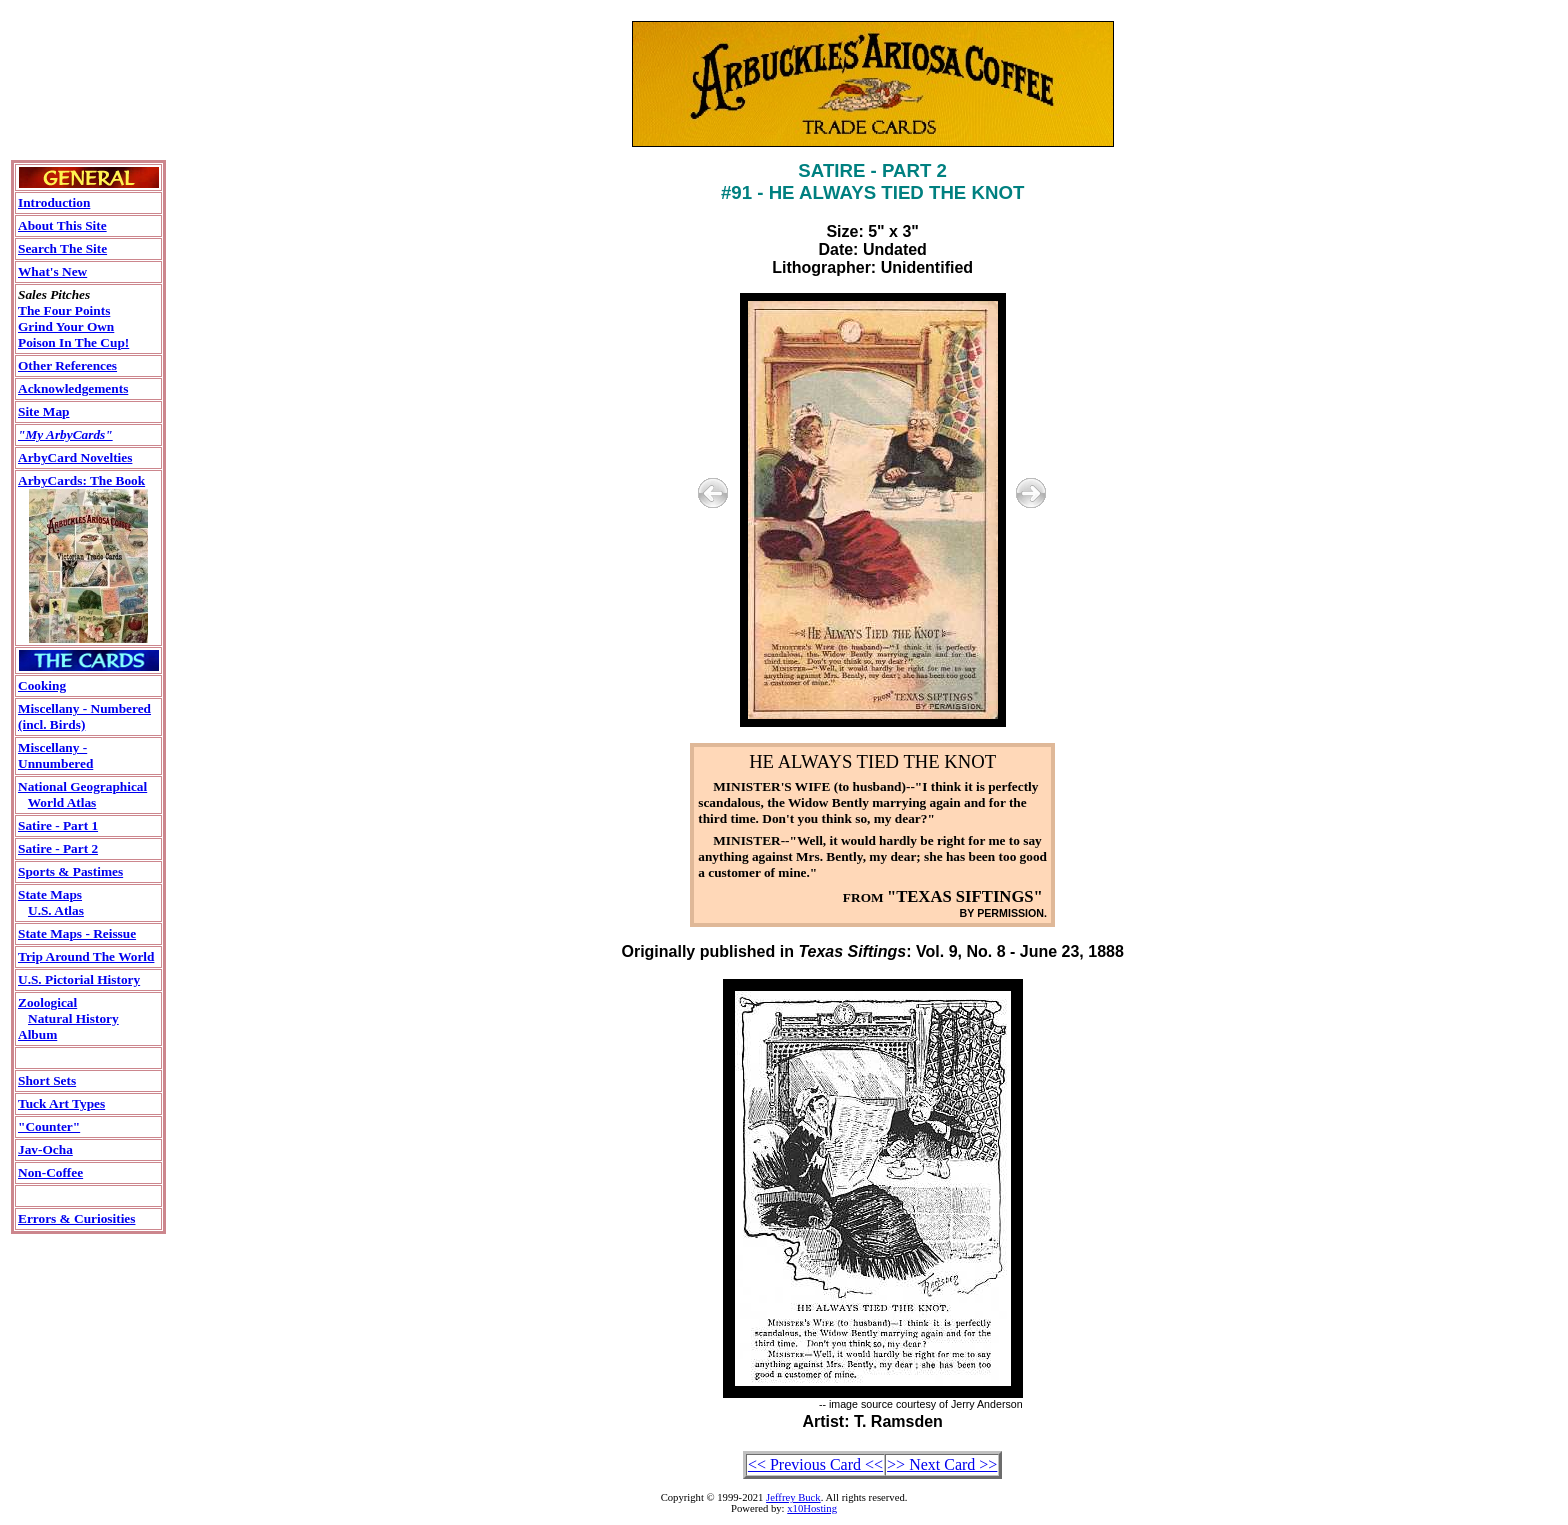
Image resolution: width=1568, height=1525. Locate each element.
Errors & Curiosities (76, 1218)
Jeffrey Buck (793, 1497)
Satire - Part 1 (58, 825)
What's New (52, 271)
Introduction (54, 202)
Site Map (43, 411)
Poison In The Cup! (73, 342)
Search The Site (62, 248)
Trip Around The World (86, 956)
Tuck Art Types (61, 1103)
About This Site (62, 225)
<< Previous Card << (815, 1464)
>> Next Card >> (942, 1464)
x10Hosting (812, 1508)
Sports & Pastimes (70, 871)
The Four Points (64, 310)
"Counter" (49, 1126)
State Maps (50, 894)
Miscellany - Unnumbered (55, 755)
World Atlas (62, 802)
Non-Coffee (50, 1172)
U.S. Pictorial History (79, 979)
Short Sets (47, 1080)
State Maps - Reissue (77, 933)
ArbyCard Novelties (75, 457)
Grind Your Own (66, 326)
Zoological (47, 1002)
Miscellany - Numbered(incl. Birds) (84, 716)
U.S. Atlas (56, 910)
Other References (67, 365)
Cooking (42, 685)
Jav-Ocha (45, 1149)
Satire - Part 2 (58, 848)
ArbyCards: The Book (81, 480)
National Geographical (82, 786)
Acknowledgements (73, 388)
